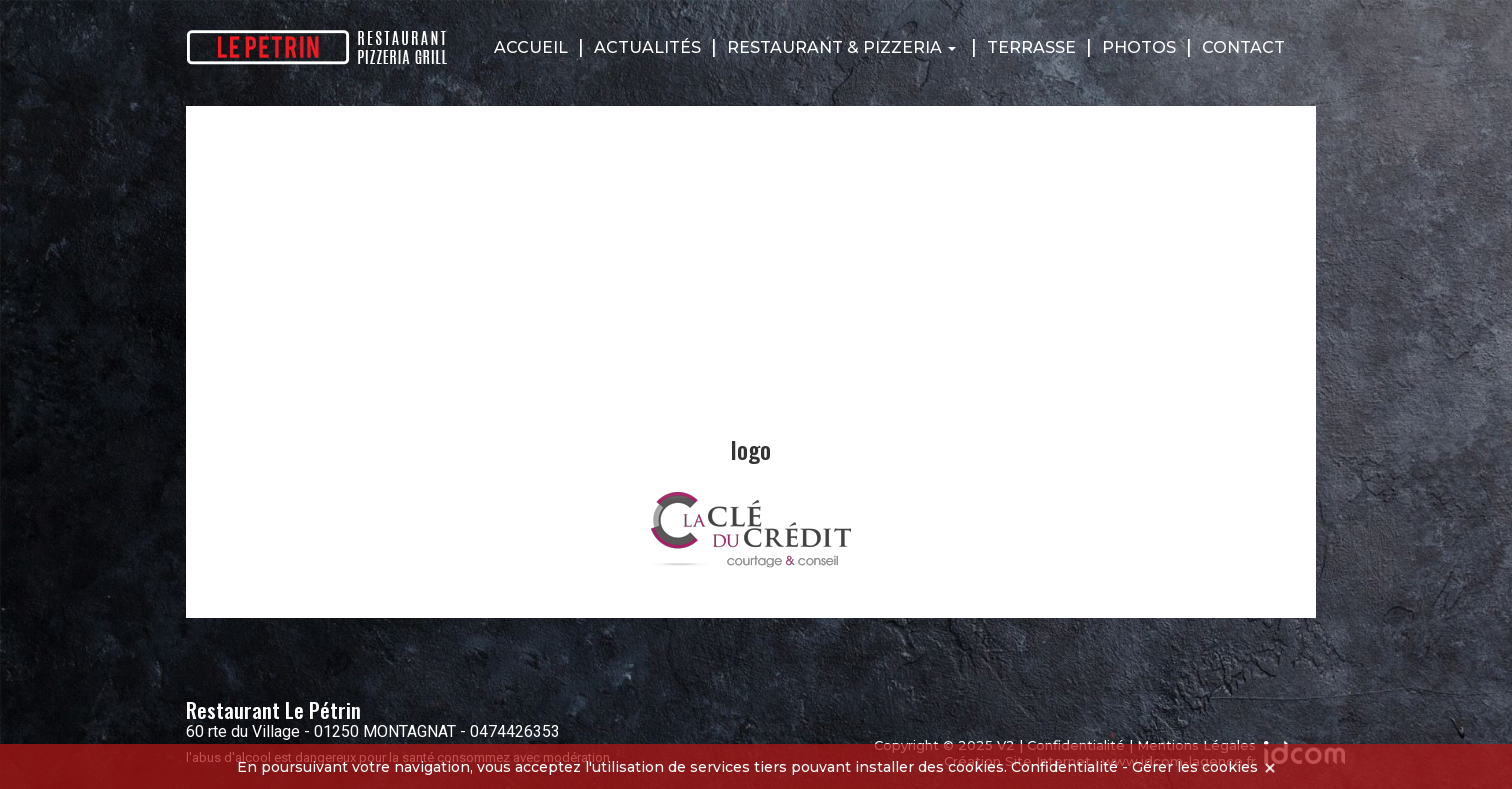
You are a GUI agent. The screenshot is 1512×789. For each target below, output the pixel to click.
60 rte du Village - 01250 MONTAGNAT (321, 731)
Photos (1139, 47)
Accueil (531, 47)
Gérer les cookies (1195, 767)
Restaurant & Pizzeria (841, 47)
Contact (1243, 47)
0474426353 (515, 731)
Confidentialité (1064, 767)
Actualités (647, 47)
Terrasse (1031, 47)
